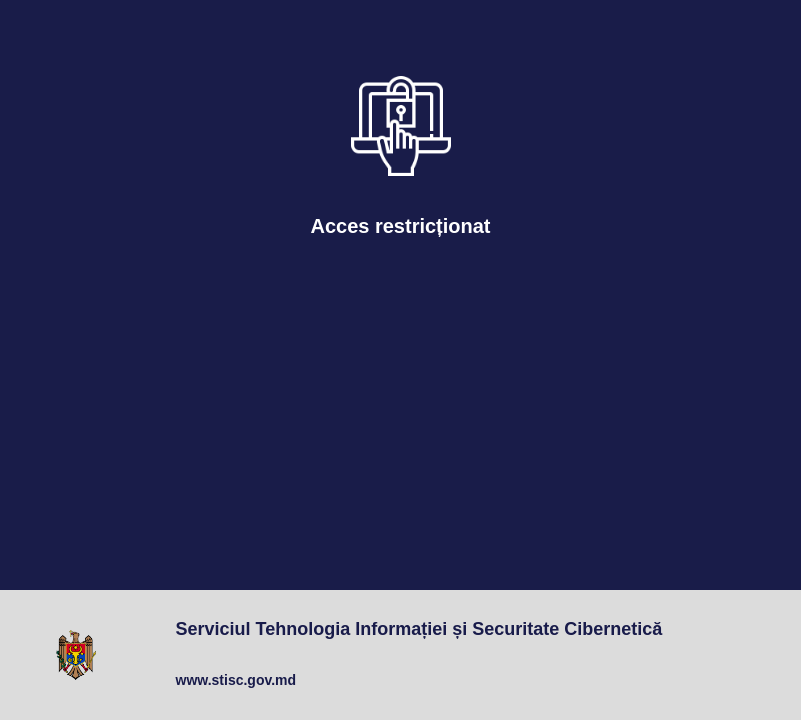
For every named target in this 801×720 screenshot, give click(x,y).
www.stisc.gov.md (236, 680)
